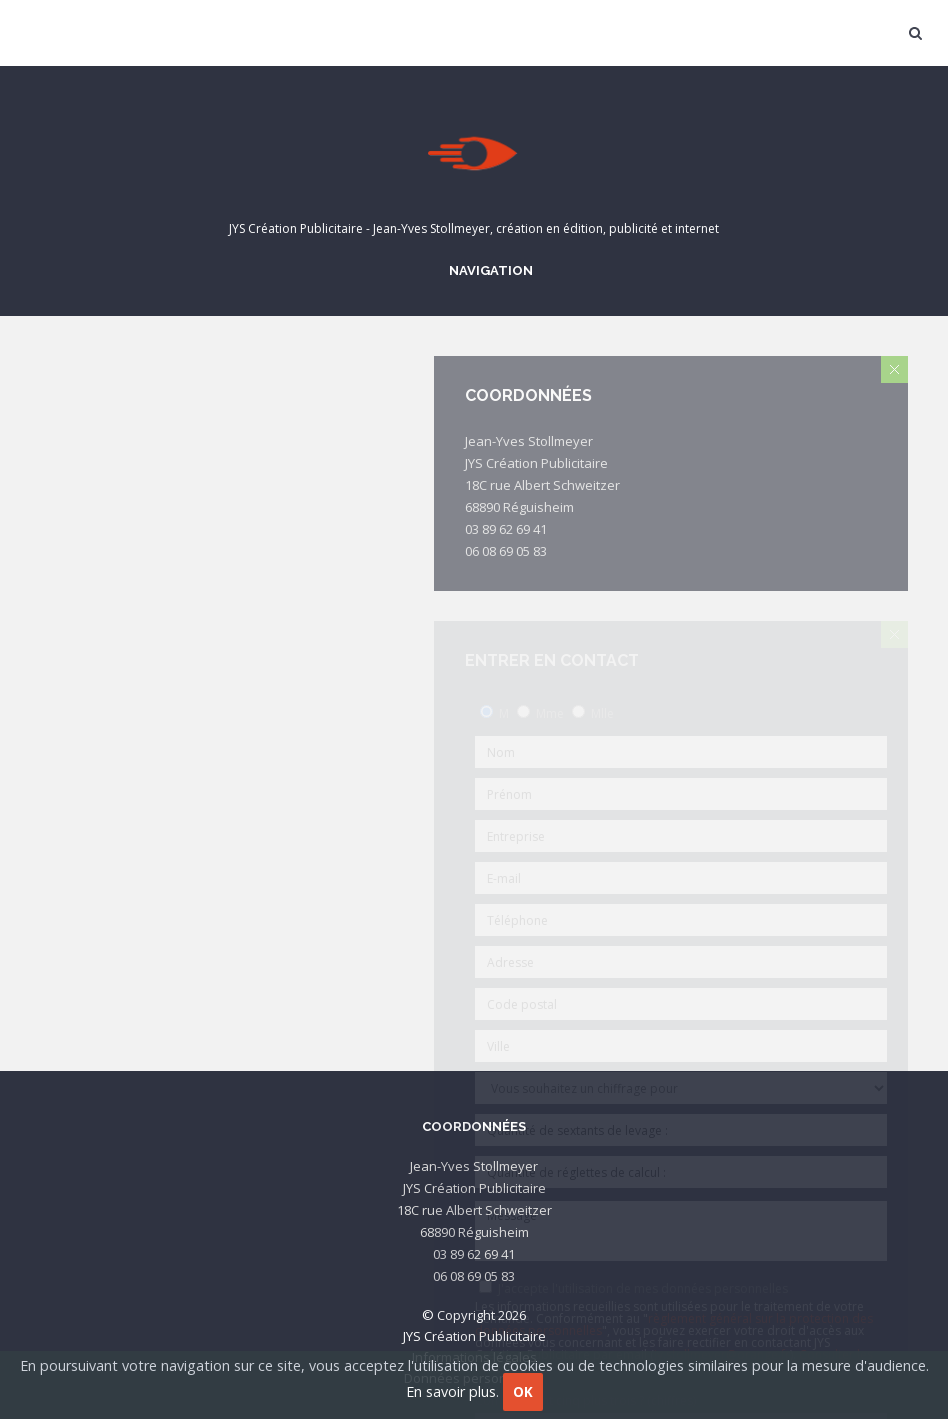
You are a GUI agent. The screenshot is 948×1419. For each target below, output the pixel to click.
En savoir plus (451, 1391)
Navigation (488, 270)
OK (523, 1392)
